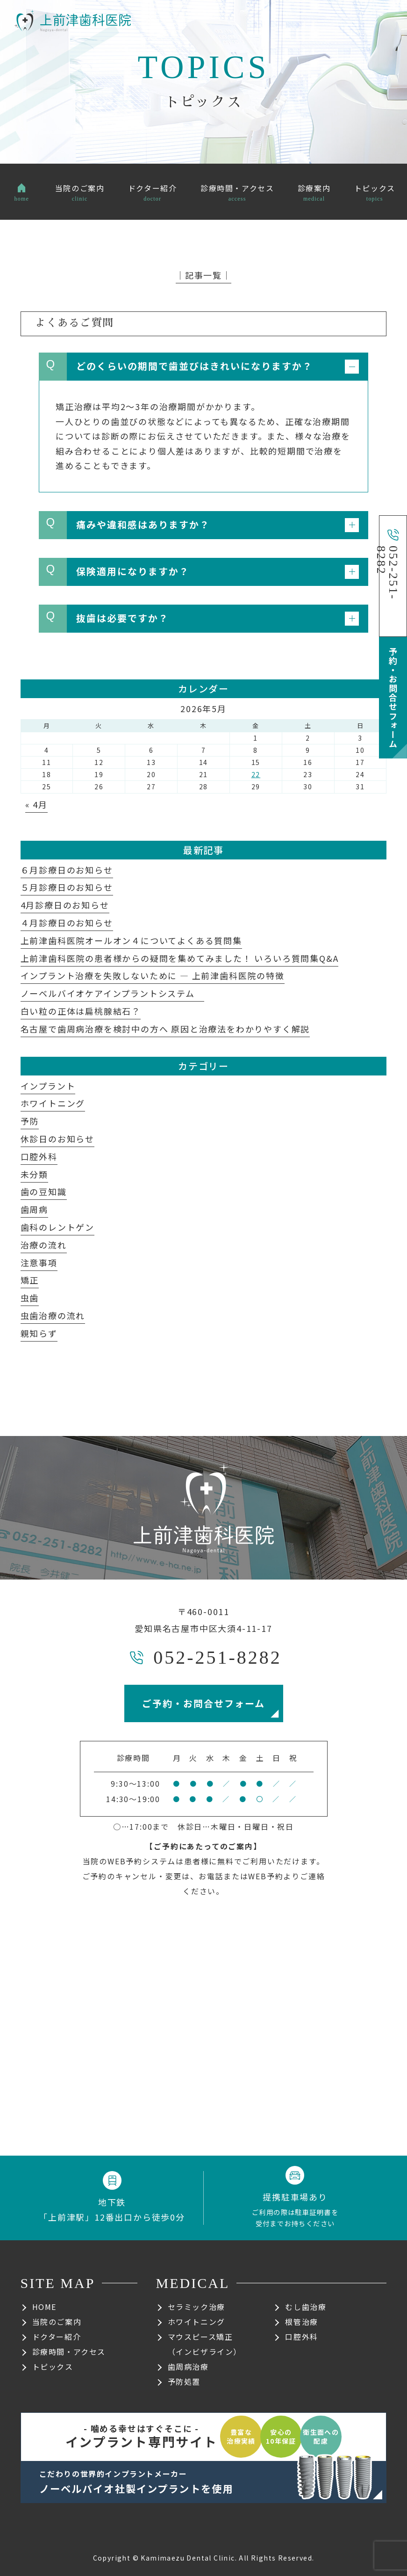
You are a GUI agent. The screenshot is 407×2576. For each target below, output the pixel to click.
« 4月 (36, 804)
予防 (30, 1121)
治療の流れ (44, 1245)
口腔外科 (39, 1156)
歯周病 (34, 1209)
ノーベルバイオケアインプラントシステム (112, 993)
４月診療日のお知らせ (67, 922)
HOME (44, 2306)
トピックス (52, 2366)
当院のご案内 (57, 2321)
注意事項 (39, 1262)
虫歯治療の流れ (53, 1315)
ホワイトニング (53, 1103)
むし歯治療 (305, 2306)
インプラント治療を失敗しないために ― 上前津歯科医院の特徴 (153, 975)
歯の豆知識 (44, 1191)
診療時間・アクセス (69, 2351)
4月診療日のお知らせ (65, 905)
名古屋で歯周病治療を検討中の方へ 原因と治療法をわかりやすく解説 (165, 1029)
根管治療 (301, 2321)
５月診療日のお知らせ (67, 887)
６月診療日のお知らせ (67, 870)
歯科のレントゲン (57, 1227)
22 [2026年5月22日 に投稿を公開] (256, 774)
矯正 (30, 1280)
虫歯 (30, 1298)
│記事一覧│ (203, 275)
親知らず (39, 1333)
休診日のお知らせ (57, 1139)
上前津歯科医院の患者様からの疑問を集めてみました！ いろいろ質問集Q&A (180, 958)
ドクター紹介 (56, 2336)
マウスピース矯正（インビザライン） (205, 2344)
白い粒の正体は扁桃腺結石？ (81, 1011)
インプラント (48, 1086)
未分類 (34, 1174)
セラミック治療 (196, 2306)
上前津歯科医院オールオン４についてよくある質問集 (131, 940)
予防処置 (184, 2381)
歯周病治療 (188, 2366)
